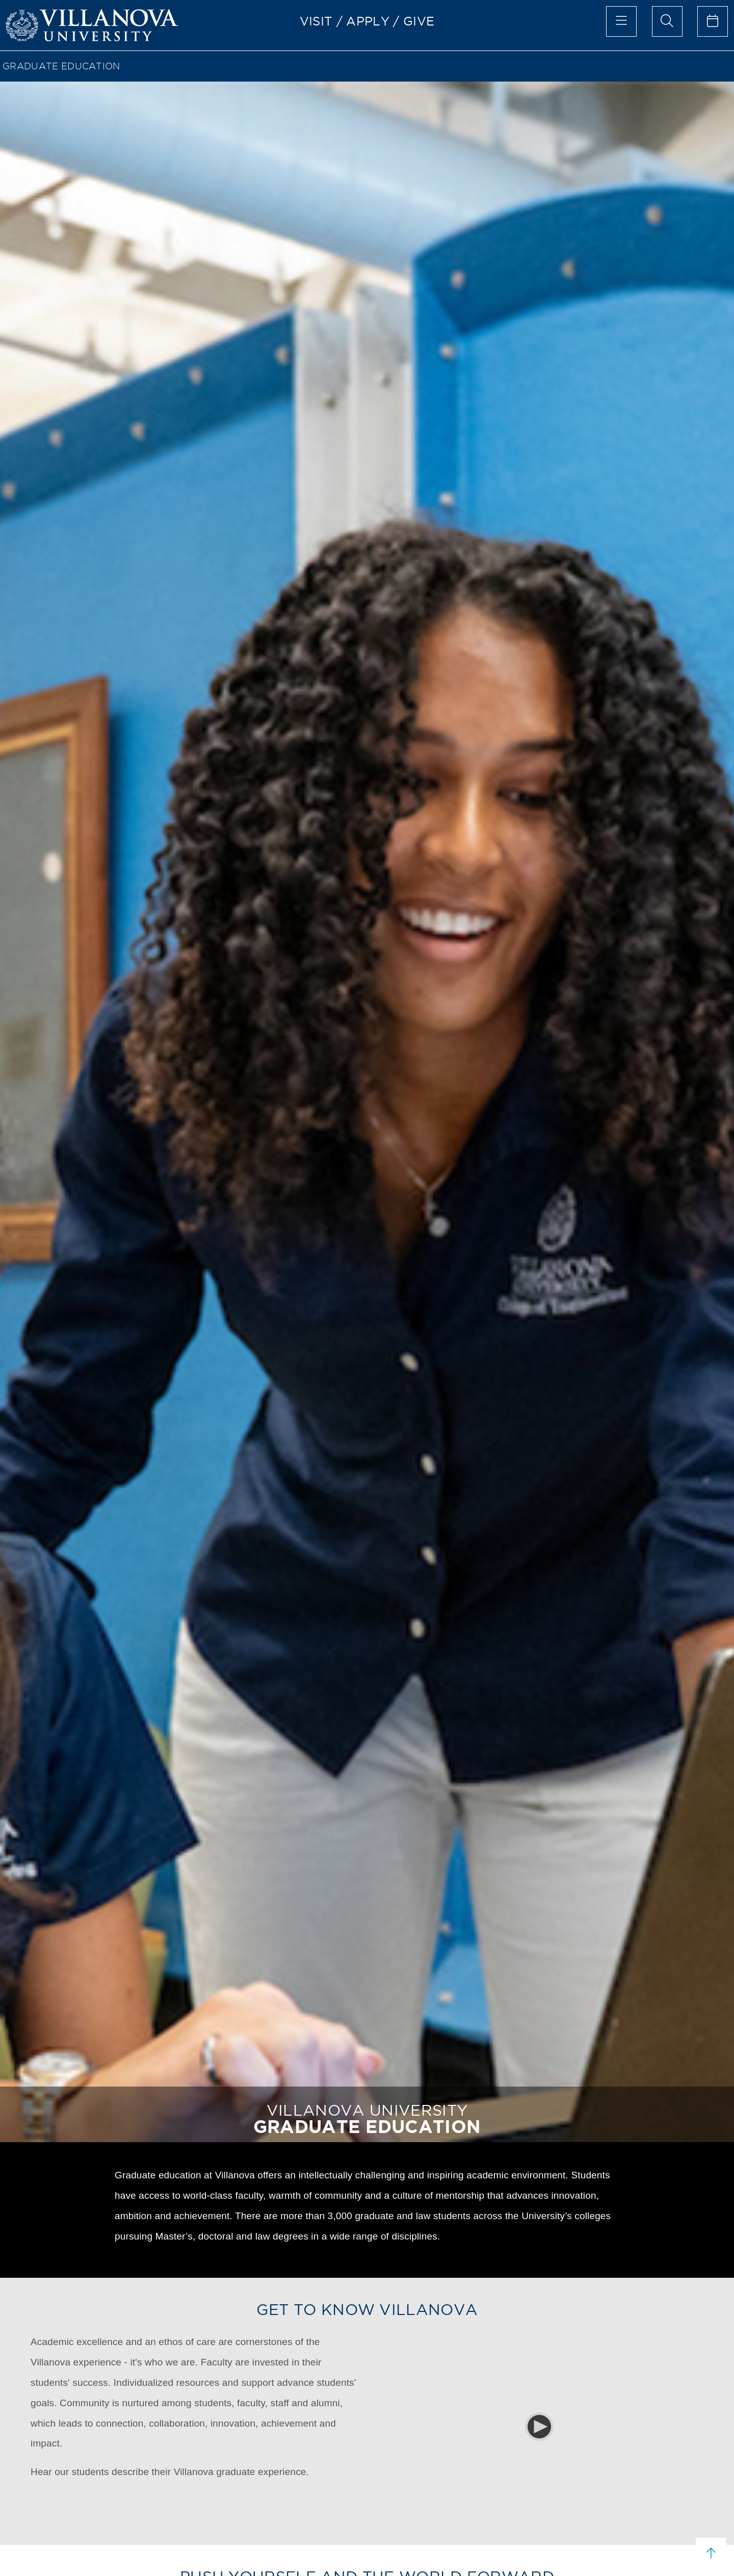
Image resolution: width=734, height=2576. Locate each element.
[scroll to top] (711, 2553)
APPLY (367, 21)
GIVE (418, 21)
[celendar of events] (712, 21)
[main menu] (621, 21)
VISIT (316, 21)
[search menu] (667, 21)
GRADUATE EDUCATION (61, 66)
